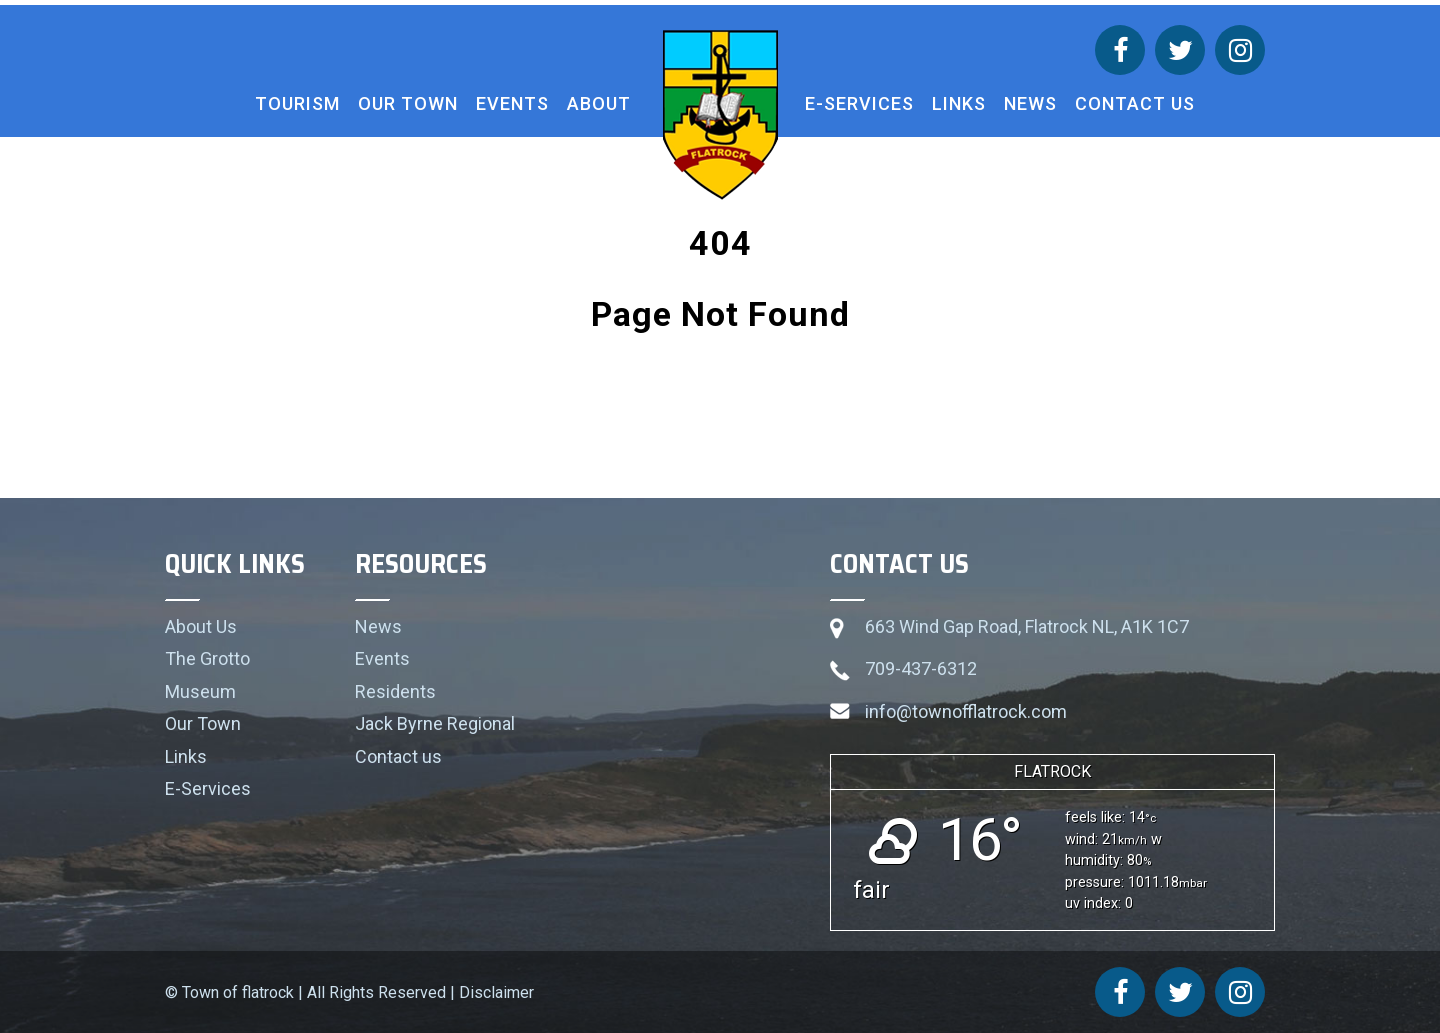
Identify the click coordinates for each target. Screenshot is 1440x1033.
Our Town (408, 103)
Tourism (297, 103)
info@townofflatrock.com (966, 711)
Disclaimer (496, 992)
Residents (395, 691)
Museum (200, 691)
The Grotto (207, 658)
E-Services (859, 103)
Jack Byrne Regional (435, 723)
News (1030, 103)
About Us (201, 626)
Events (512, 103)
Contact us (1135, 103)
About (599, 103)
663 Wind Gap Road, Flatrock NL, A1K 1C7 (1027, 626)
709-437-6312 (921, 668)
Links (959, 103)
